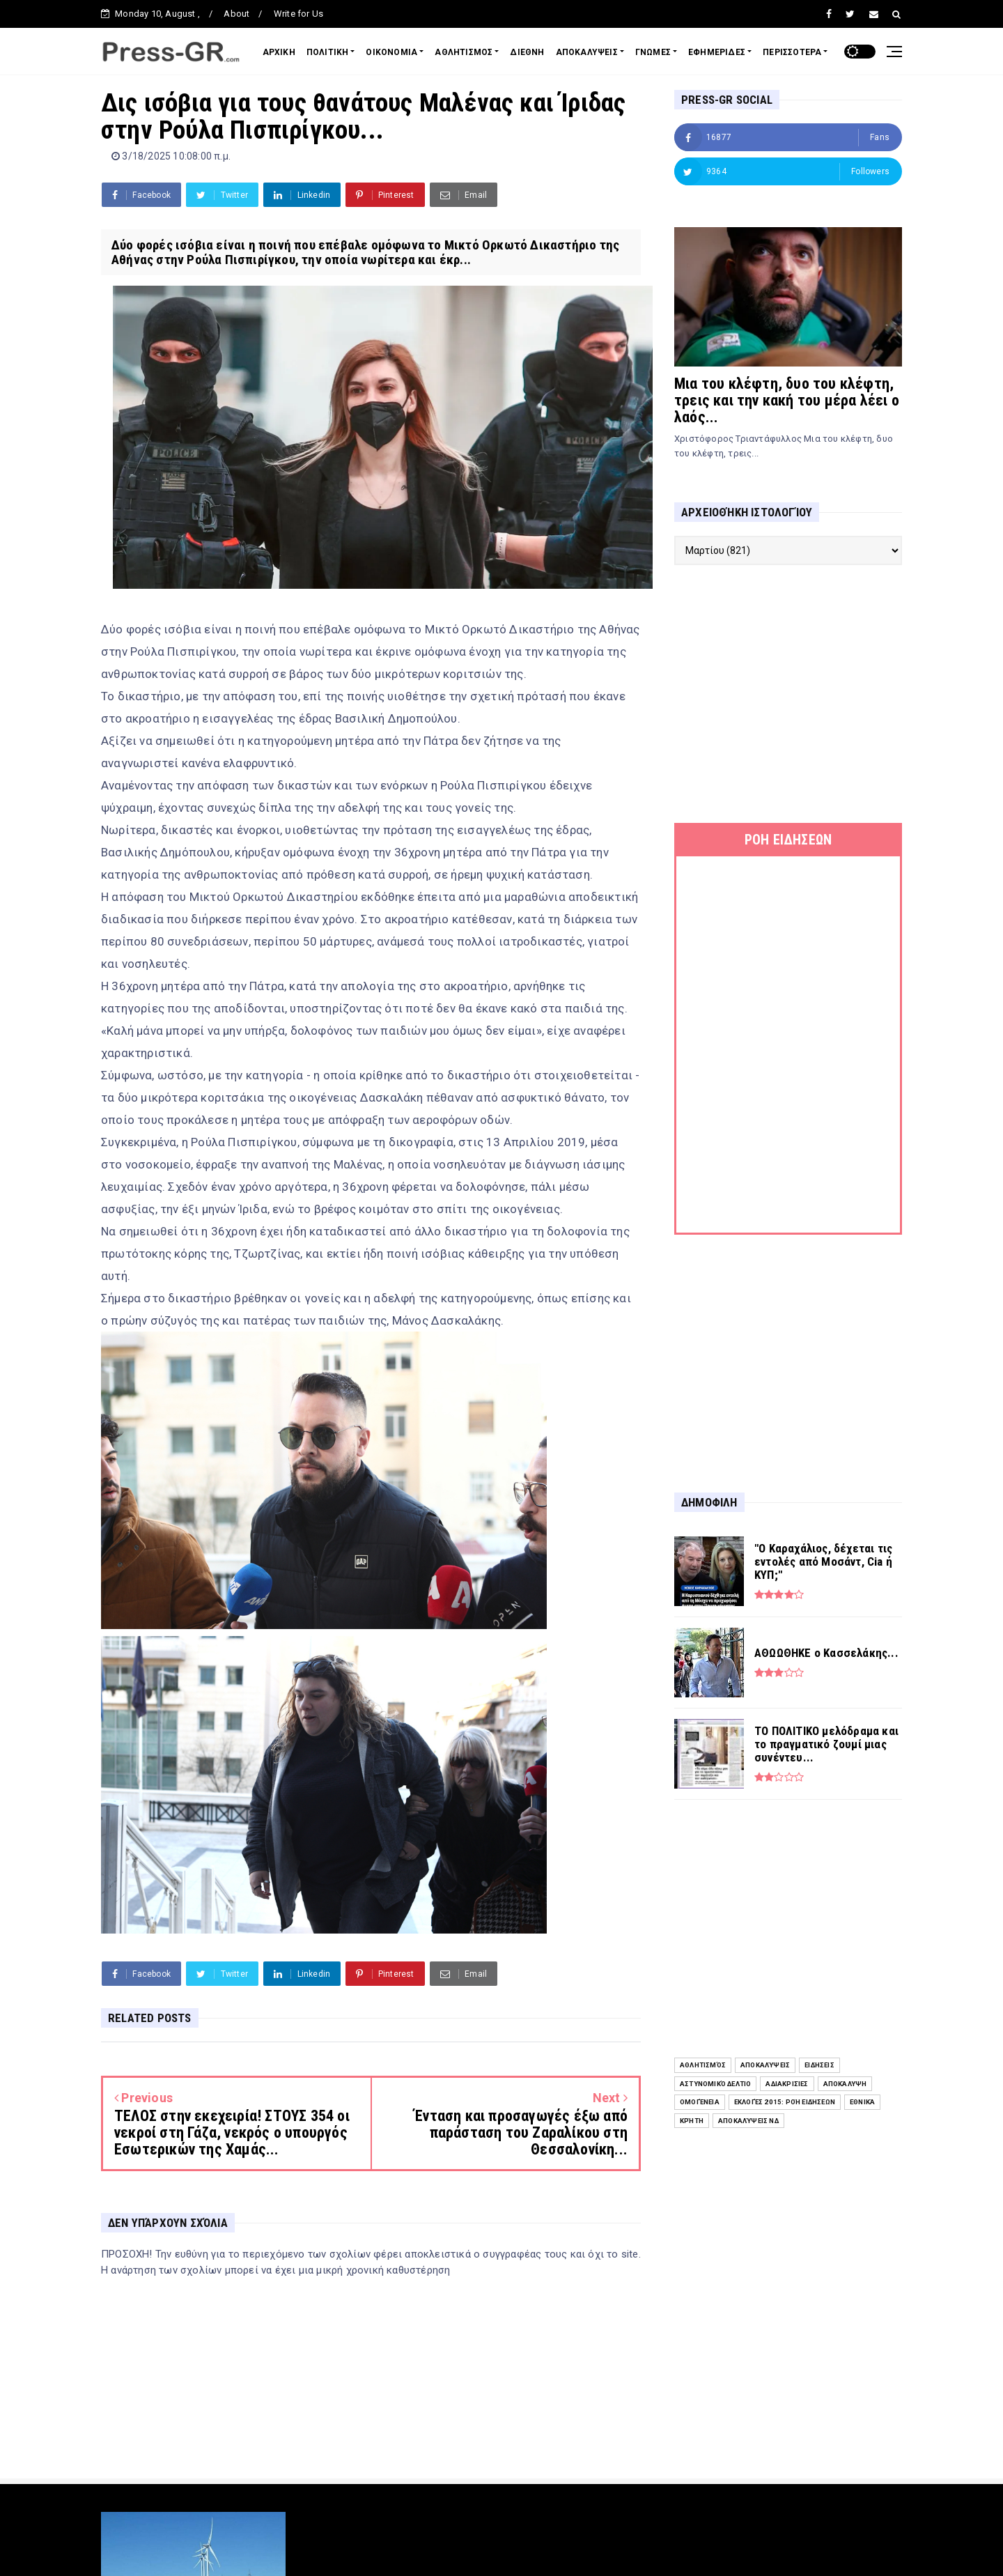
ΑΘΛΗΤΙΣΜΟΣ (463, 52)
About (236, 13)
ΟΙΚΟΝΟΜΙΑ (391, 52)
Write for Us (298, 13)
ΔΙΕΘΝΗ (527, 52)
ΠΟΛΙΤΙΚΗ (327, 52)
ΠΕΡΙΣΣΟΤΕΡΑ (792, 52)
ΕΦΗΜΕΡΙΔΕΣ (716, 52)
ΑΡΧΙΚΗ (279, 52)
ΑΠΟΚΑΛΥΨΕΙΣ (587, 52)
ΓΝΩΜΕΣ (653, 52)
